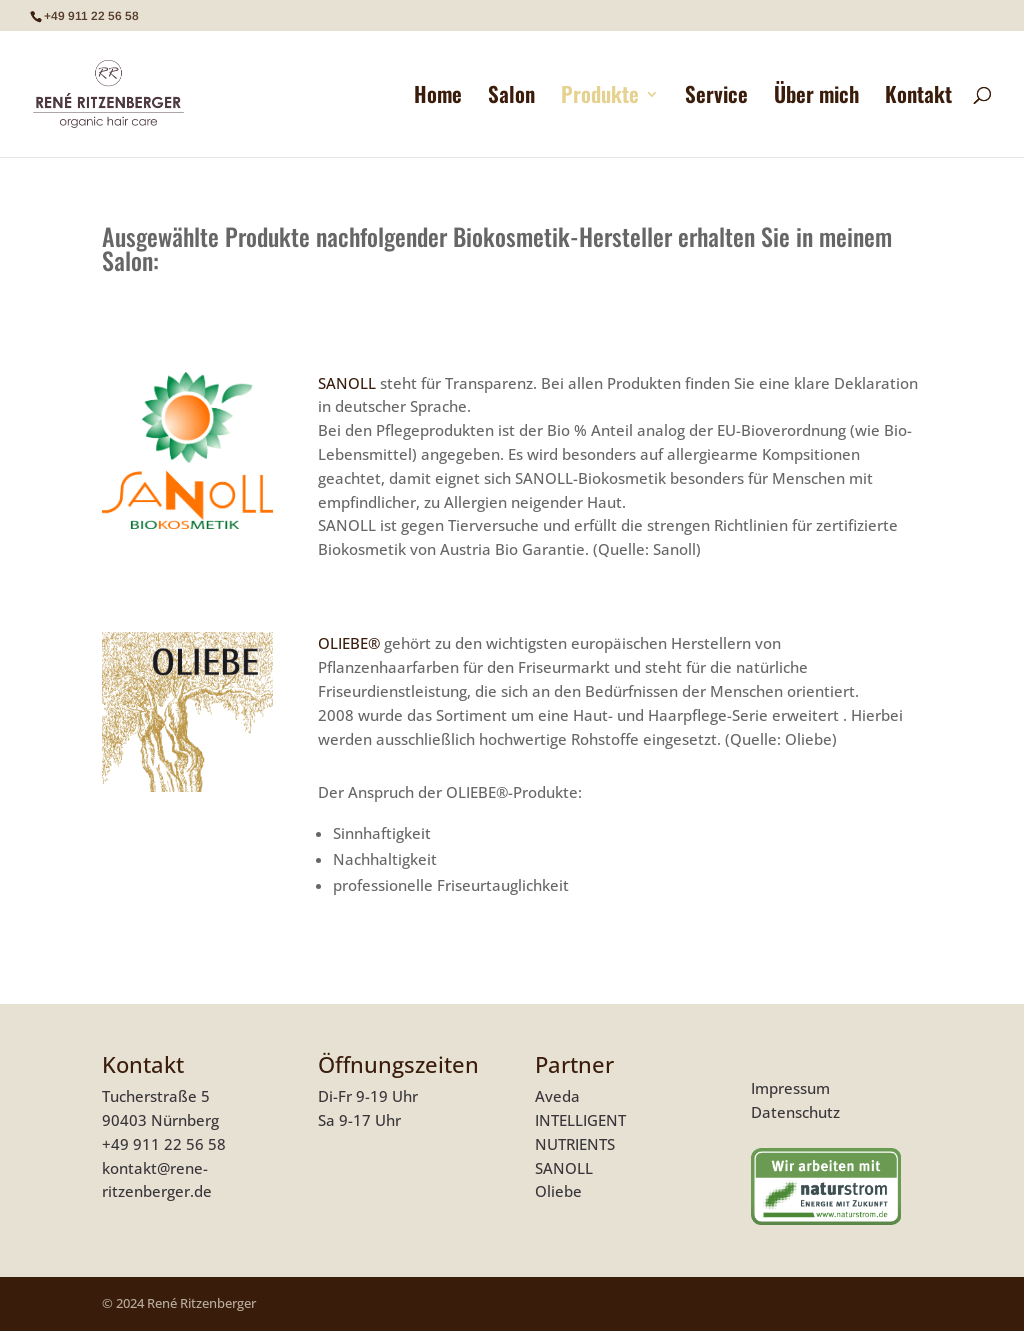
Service (716, 98)
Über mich (816, 98)
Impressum (790, 1088)
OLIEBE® (349, 643)
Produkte (600, 98)
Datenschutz (795, 1112)
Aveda (557, 1096)
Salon (511, 98)
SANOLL (349, 383)
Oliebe (558, 1191)
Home (438, 98)
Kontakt (918, 98)
